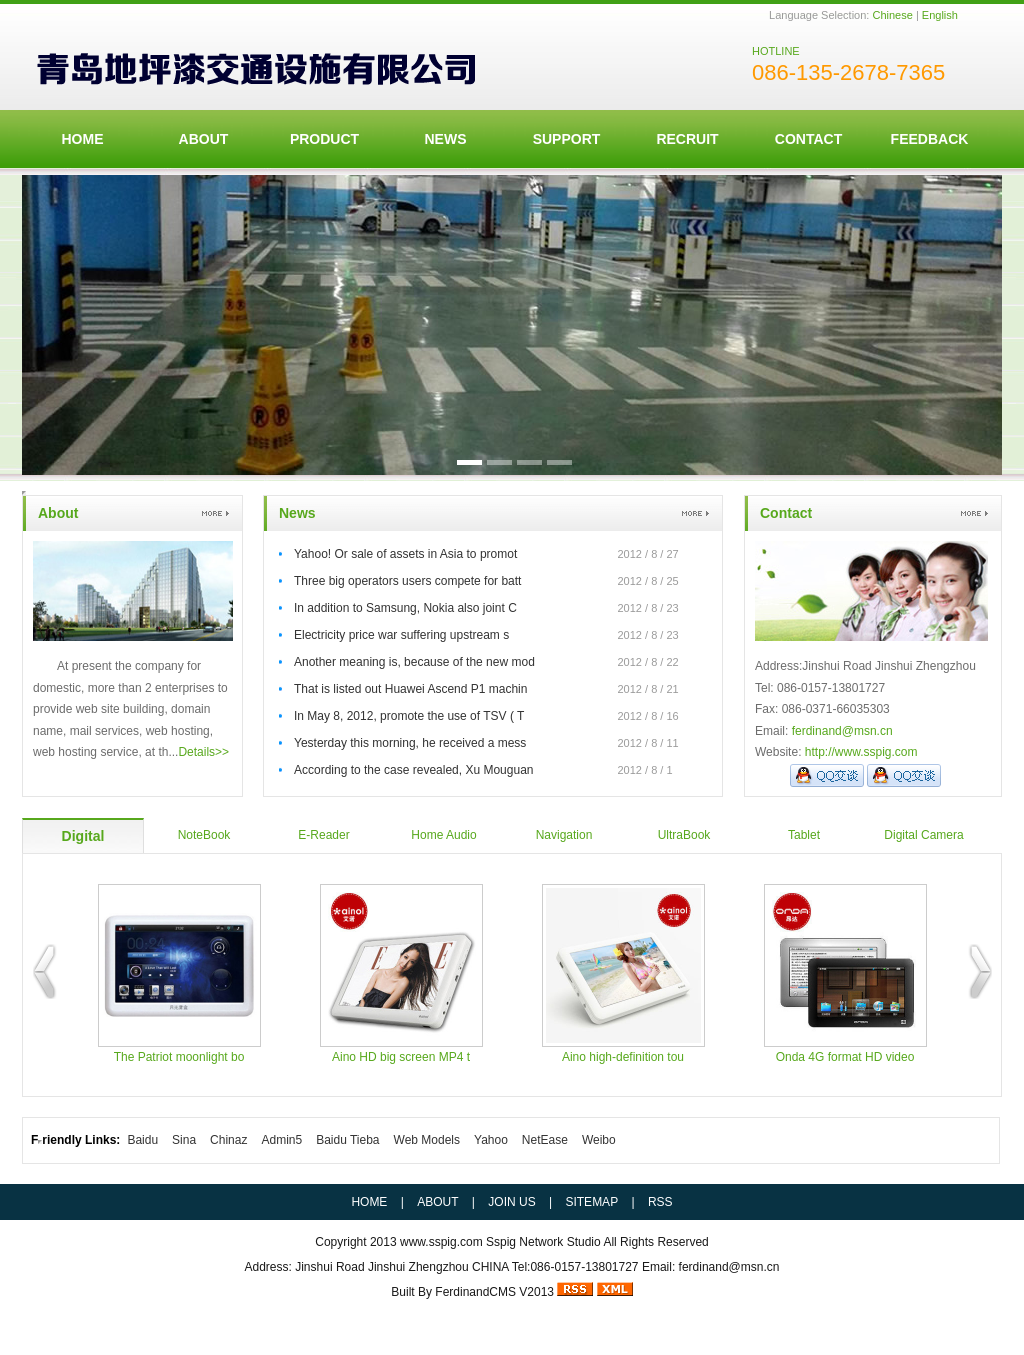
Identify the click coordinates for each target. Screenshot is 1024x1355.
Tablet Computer (804, 840)
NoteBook (204, 835)
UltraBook (684, 835)
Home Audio (443, 835)
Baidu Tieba (347, 1140)
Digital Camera (923, 835)
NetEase (545, 1140)
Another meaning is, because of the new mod (414, 662)
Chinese (892, 15)
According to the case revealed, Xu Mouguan (413, 770)
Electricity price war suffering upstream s (401, 635)
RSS (660, 1202)
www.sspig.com (441, 1242)
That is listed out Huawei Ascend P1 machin (410, 689)
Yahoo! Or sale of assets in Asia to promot (405, 554)
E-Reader (323, 835)
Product (324, 139)
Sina (184, 1140)
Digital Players (83, 841)
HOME (83, 139)
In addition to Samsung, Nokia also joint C (405, 608)
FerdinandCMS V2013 (494, 1292)
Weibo (599, 1140)
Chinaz (228, 1140)
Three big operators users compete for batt (407, 581)
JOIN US (511, 1202)
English (940, 15)
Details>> (203, 752)
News (446, 139)
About (58, 513)
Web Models (427, 1140)
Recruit (687, 139)
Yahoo (491, 1140)
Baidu (142, 1140)
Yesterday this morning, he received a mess (410, 743)
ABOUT (204, 139)
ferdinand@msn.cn (842, 731)
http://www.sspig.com (861, 752)
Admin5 (281, 1140)
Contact (808, 139)
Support (567, 139)
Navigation (564, 835)
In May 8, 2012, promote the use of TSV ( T (409, 716)
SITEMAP (591, 1202)
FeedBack (930, 139)
